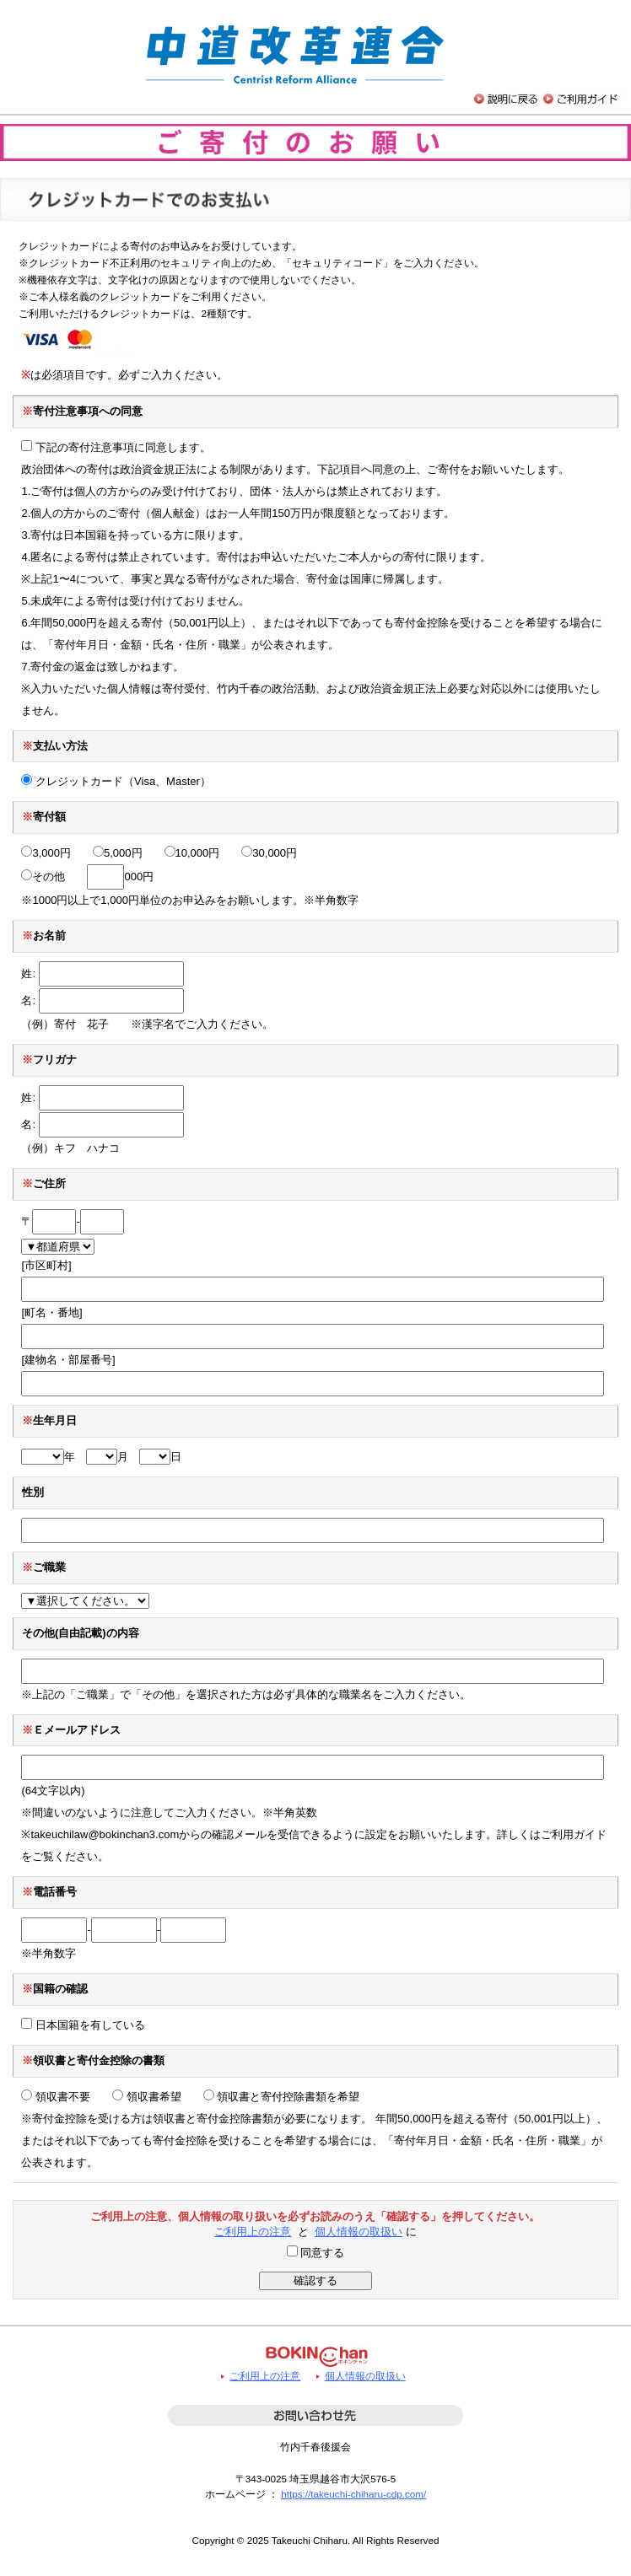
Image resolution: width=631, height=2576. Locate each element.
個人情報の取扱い (358, 2231)
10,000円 (192, 853)
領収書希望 (146, 2096)
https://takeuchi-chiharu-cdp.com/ (353, 2493)
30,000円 (269, 853)
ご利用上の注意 (252, 2231)
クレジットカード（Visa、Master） (115, 781)
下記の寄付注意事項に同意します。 (116, 447)
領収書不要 (55, 2096)
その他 (43, 876)
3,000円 (46, 853)
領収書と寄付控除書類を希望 (281, 2096)
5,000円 (118, 853)
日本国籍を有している (83, 2025)
